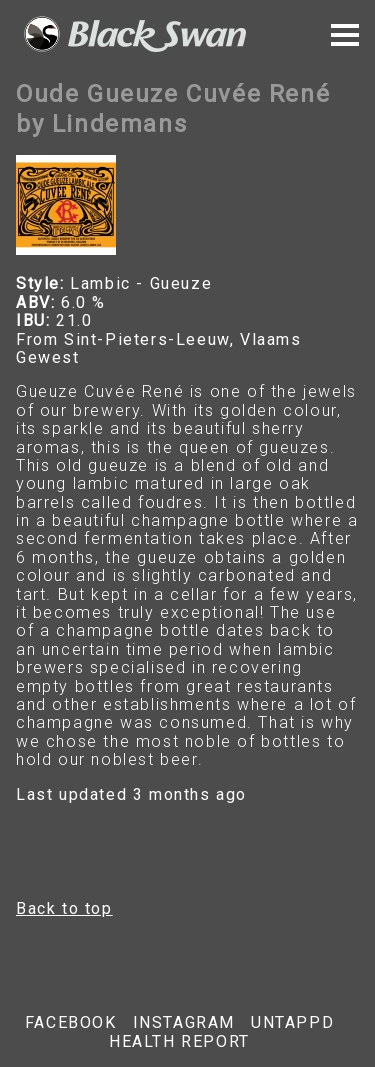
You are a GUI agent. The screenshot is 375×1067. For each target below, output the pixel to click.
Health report (179, 1042)
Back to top (64, 908)
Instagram (184, 1023)
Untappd (292, 1023)
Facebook (71, 1023)
